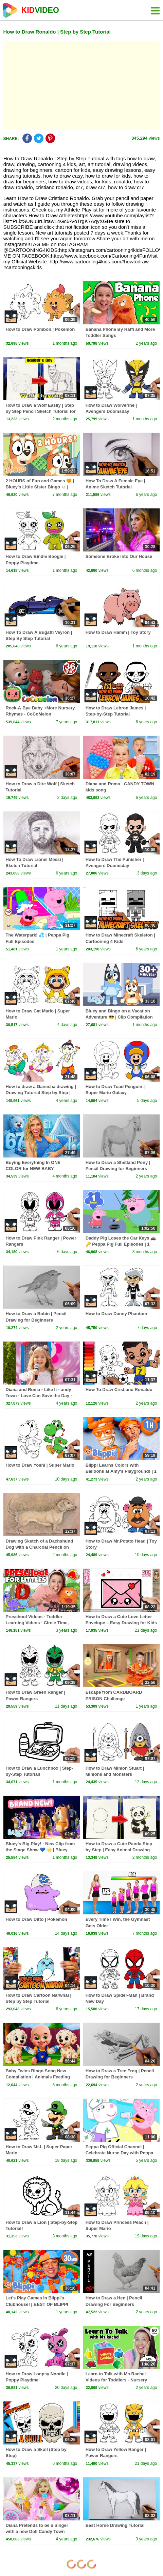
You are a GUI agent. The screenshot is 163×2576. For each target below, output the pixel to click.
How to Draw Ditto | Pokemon (36, 1919)
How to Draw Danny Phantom (116, 1313)
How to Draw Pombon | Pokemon (40, 329)
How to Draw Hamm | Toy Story (118, 632)
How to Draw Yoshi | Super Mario (40, 1465)
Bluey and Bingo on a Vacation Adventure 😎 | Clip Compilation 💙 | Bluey (119, 1017)
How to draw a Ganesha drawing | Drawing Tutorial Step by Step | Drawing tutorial (41, 1092)
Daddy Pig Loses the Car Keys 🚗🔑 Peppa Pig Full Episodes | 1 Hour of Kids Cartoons (121, 1244)
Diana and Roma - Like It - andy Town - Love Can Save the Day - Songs (39, 1395)
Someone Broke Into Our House (119, 556)
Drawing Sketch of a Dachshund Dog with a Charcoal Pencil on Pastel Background (39, 1547)
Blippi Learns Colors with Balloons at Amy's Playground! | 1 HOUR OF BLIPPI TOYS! (121, 1471)
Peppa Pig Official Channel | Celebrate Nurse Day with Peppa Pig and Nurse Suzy (119, 2152)
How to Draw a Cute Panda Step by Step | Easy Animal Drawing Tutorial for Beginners (119, 1849)
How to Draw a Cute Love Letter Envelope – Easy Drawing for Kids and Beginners (121, 1622)
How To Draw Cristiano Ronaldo (119, 1389)
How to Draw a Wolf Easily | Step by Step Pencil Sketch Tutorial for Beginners (41, 411)
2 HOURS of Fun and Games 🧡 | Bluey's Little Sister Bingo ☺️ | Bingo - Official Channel (40, 487)
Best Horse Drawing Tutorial (115, 2525)
